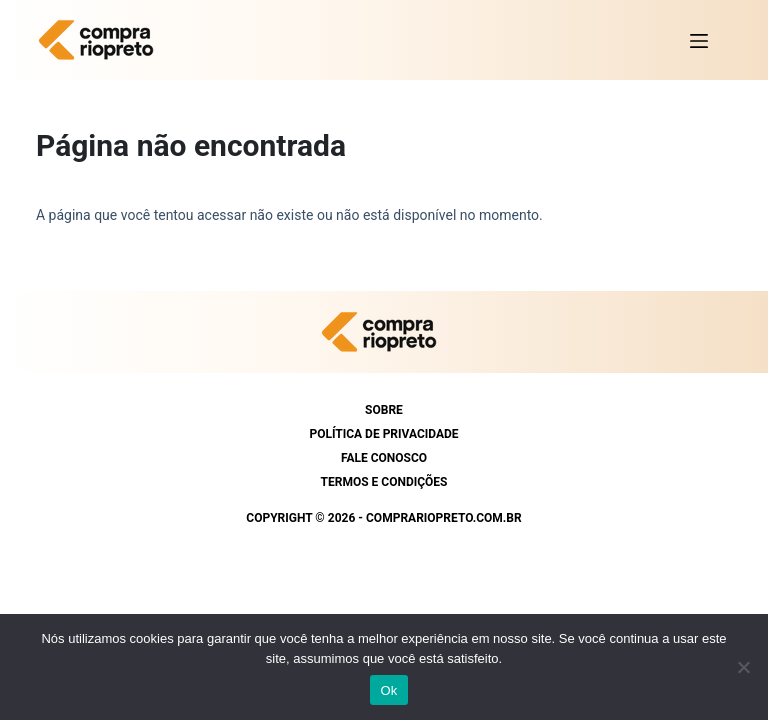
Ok (388, 690)
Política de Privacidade (383, 434)
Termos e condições (384, 482)
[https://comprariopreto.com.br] (101, 40)
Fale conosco (384, 458)
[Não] (743, 667)
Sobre (384, 410)
